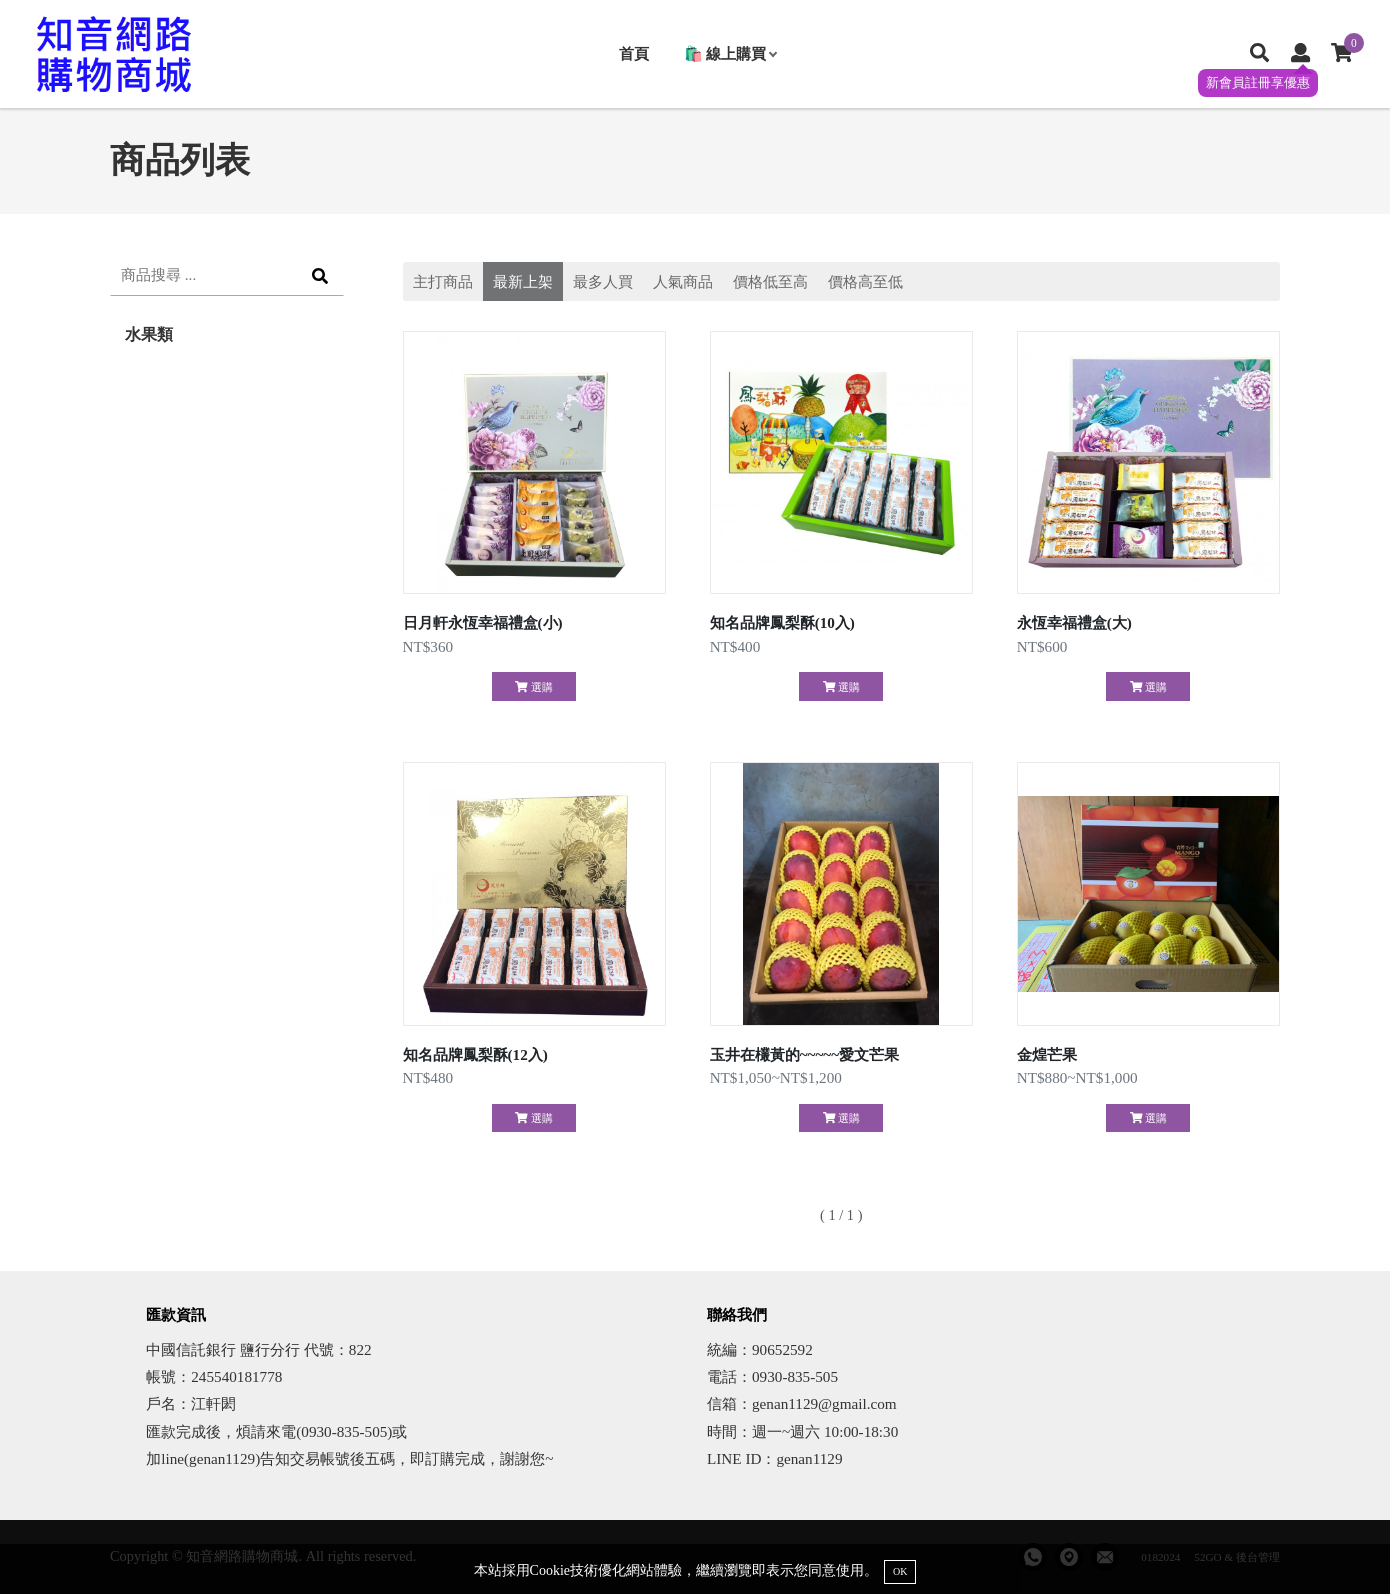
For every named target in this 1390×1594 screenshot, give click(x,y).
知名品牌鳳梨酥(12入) (475, 1054)
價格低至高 (770, 281)
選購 (533, 687)
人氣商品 (683, 281)
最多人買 (603, 281)
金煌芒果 (1047, 1054)
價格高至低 (865, 281)
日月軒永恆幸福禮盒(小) (483, 622)
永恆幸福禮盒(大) (1074, 622)
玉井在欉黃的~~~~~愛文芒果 (805, 1054)
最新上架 (523, 281)
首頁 (634, 53)
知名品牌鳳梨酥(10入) (782, 622)
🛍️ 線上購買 (730, 53)
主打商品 (443, 281)
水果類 (149, 334)
